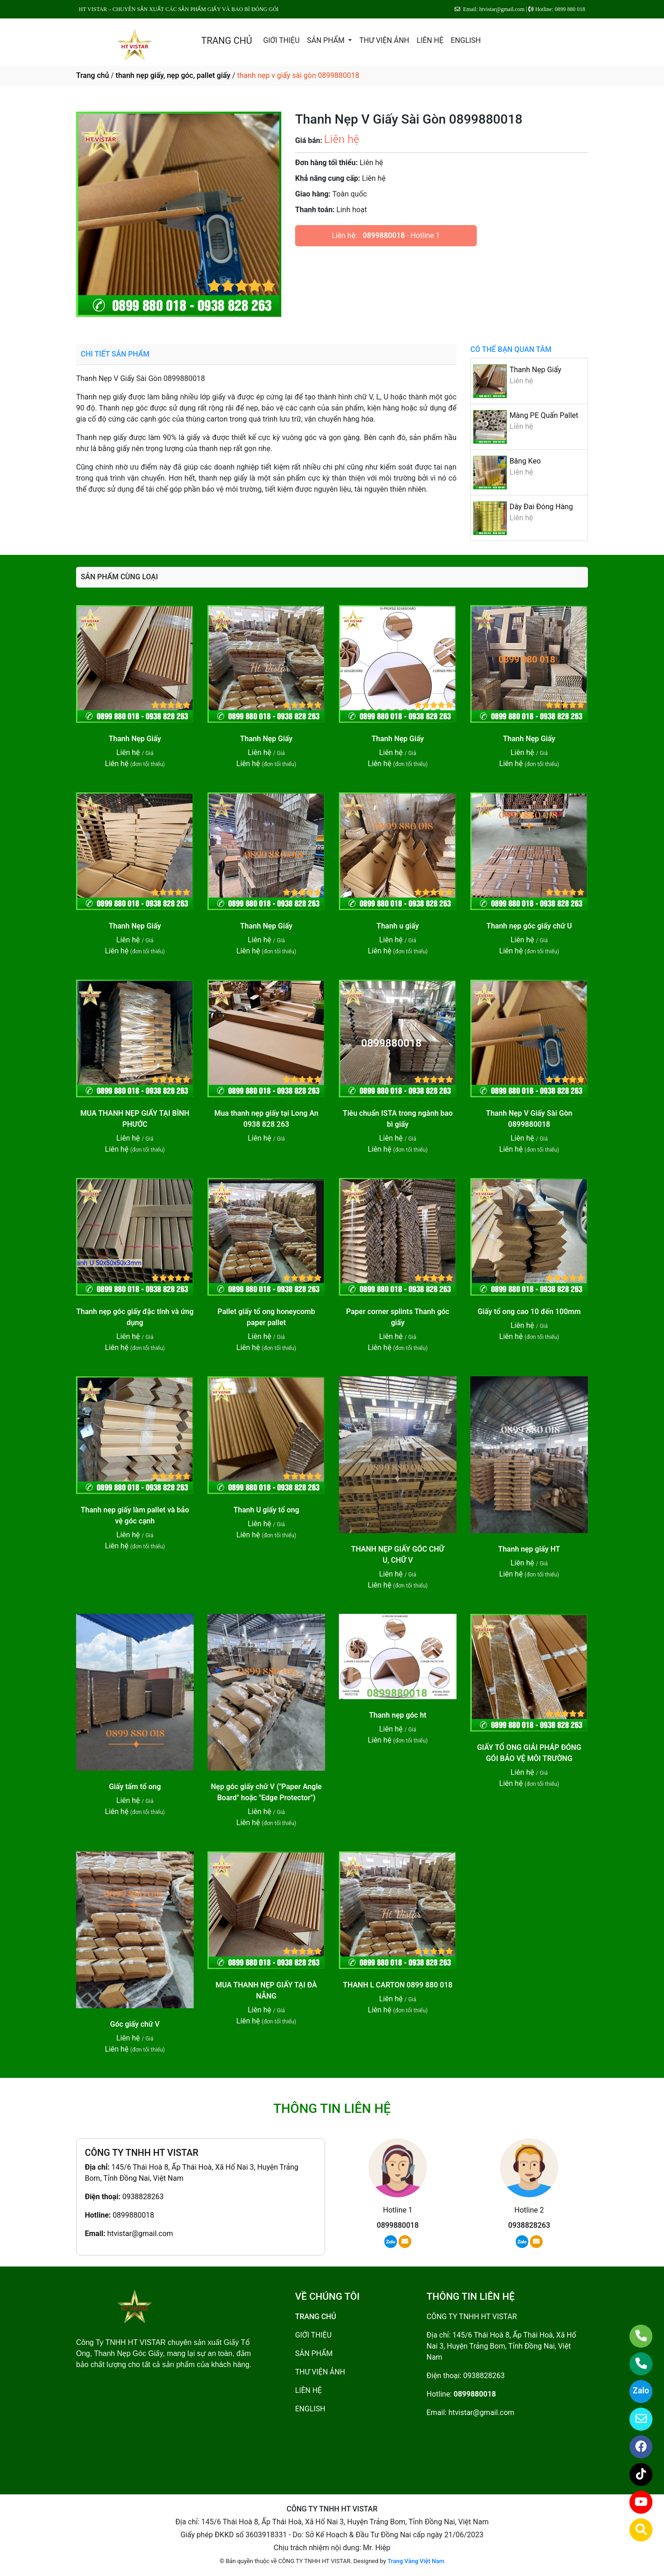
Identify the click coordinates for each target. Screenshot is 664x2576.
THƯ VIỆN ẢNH (384, 40)
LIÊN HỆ (430, 40)
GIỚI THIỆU (281, 40)
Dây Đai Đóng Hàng (541, 506)
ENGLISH (465, 40)
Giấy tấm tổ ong (135, 1786)
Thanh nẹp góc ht (398, 1715)
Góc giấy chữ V (135, 2024)
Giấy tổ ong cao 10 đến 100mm (529, 1311)
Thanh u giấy (398, 926)
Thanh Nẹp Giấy (535, 369)
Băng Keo (525, 461)
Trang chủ (92, 75)
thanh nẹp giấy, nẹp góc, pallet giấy (173, 75)
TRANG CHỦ (226, 40)
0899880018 (384, 235)
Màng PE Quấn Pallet (544, 415)
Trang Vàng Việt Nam (415, 2561)
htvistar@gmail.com (140, 2233)
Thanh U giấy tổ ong (266, 1509)
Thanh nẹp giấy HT (529, 1549)
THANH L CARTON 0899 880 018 (397, 1985)
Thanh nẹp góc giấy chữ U (529, 926)
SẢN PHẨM (326, 40)
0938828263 (143, 2196)
